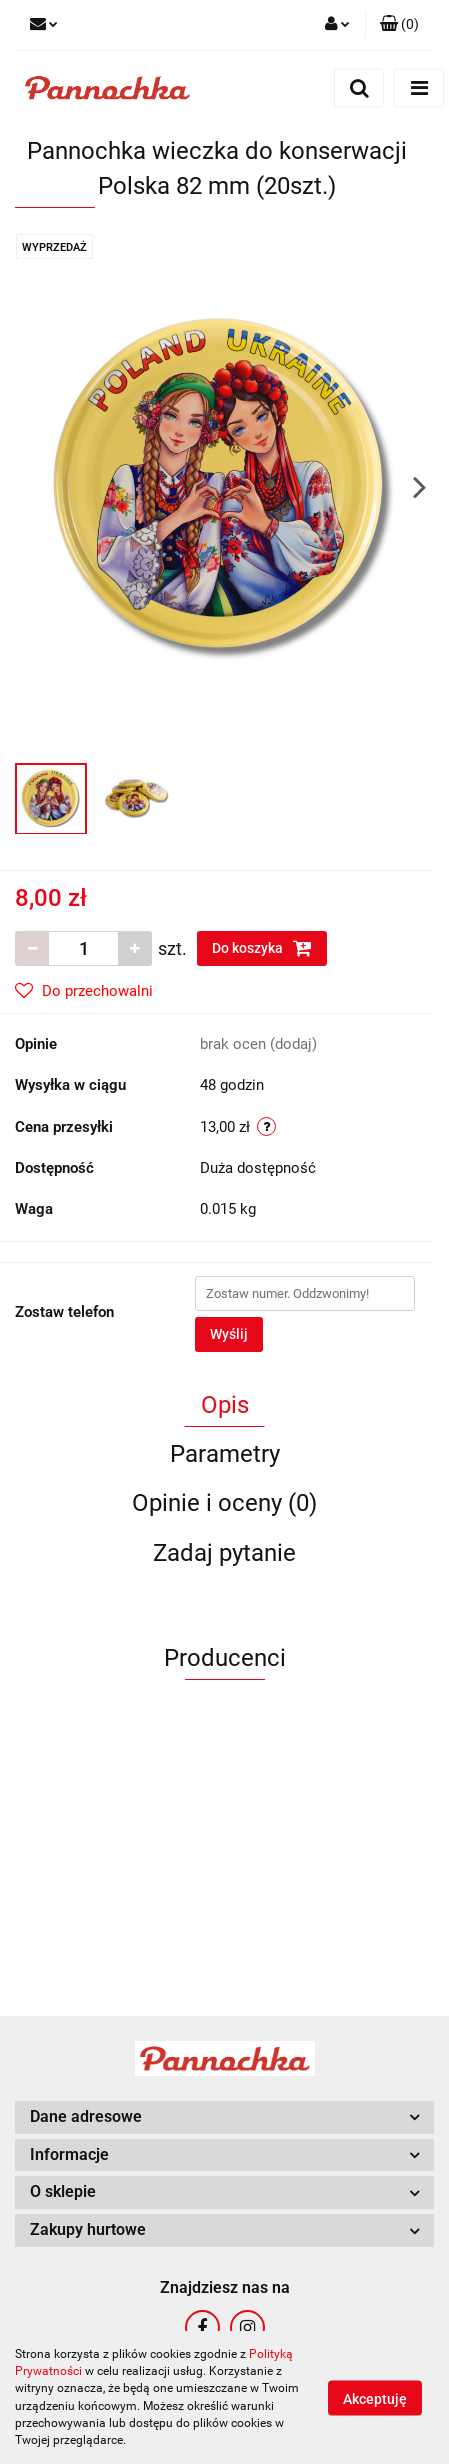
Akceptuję (375, 2398)
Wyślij (229, 1334)
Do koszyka (262, 948)
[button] (399, 25)
